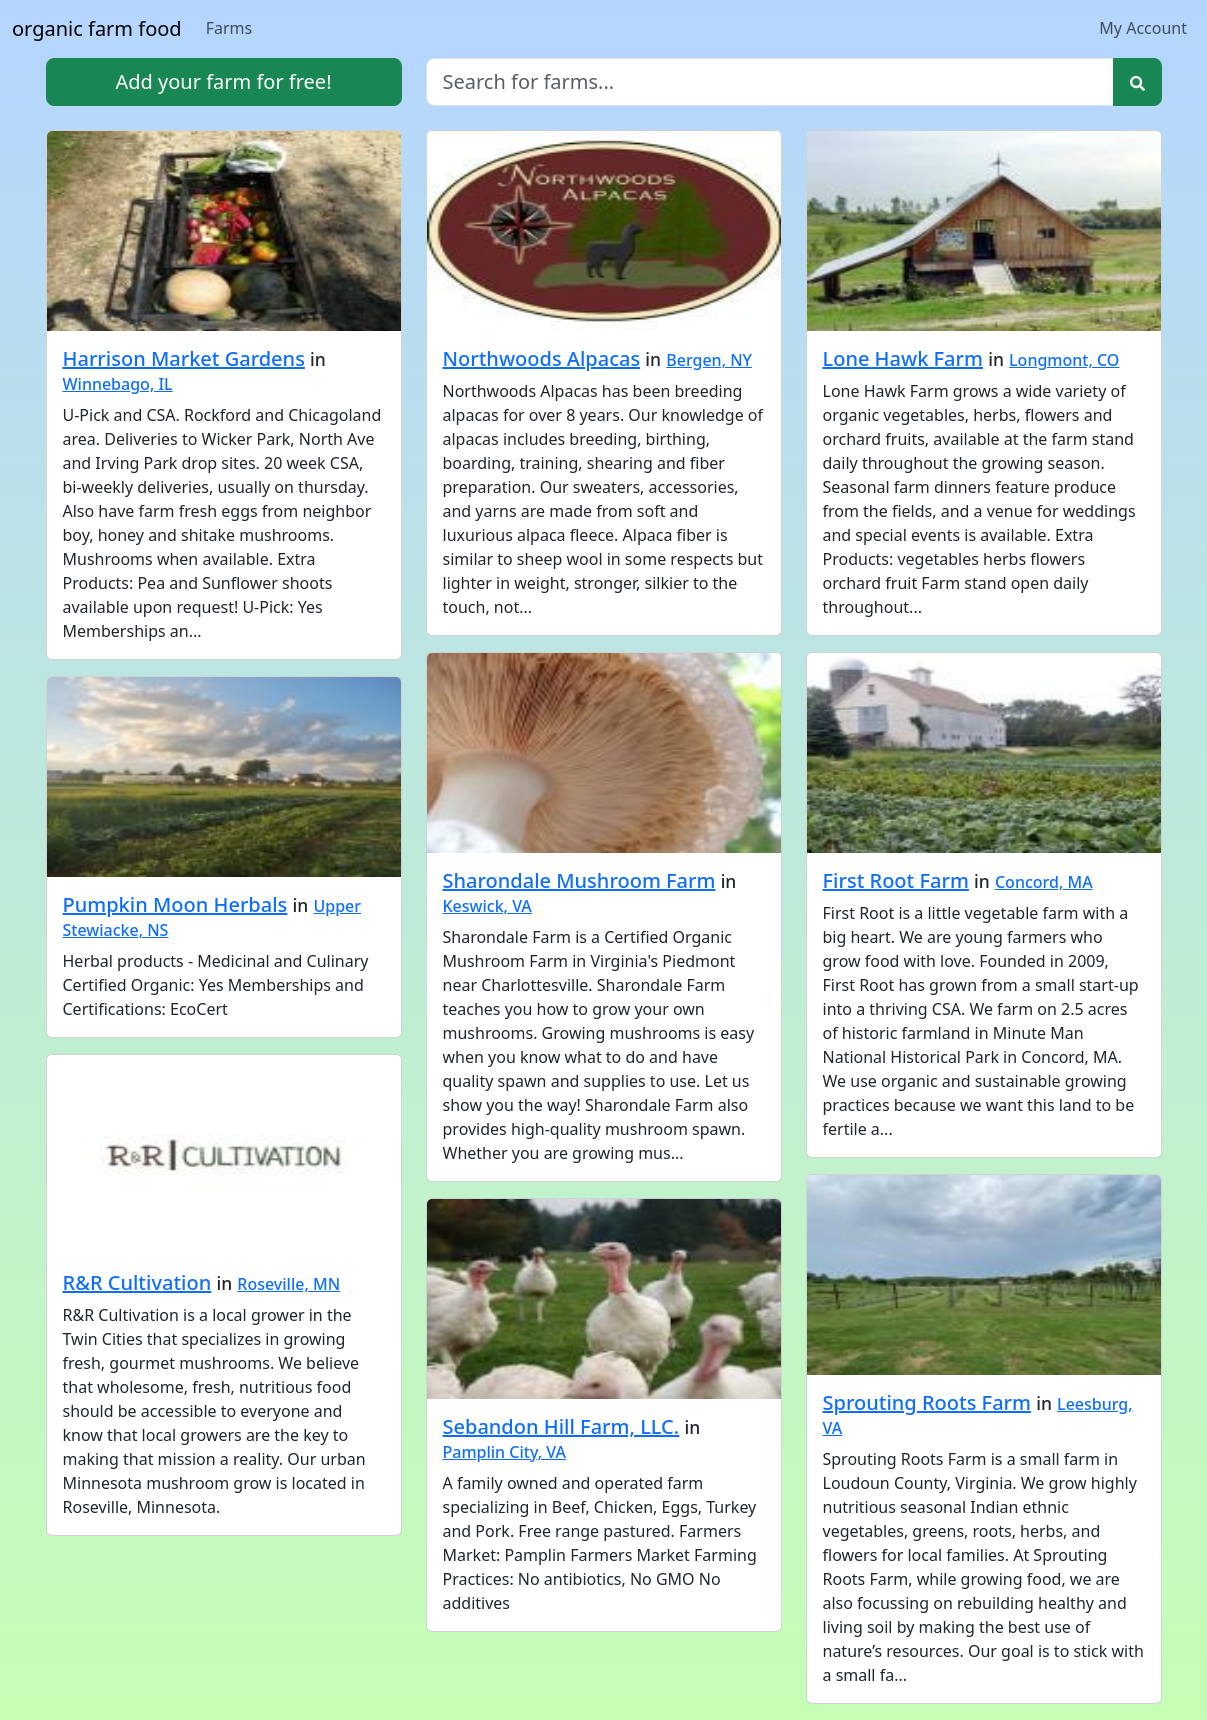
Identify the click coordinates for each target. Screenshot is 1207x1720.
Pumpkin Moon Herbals (175, 904)
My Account (1143, 28)
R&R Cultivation (137, 1282)
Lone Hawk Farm (903, 358)
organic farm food (97, 28)
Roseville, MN (288, 1284)
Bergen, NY (709, 360)
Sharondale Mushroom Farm (579, 880)
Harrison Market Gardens (184, 358)
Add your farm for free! (223, 81)
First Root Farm (896, 880)
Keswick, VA (487, 906)
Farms (229, 28)
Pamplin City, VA (504, 1452)
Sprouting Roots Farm (927, 1402)
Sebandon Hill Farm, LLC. (561, 1426)
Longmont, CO (1064, 360)
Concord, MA (1044, 882)
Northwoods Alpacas (542, 358)
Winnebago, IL (118, 384)
